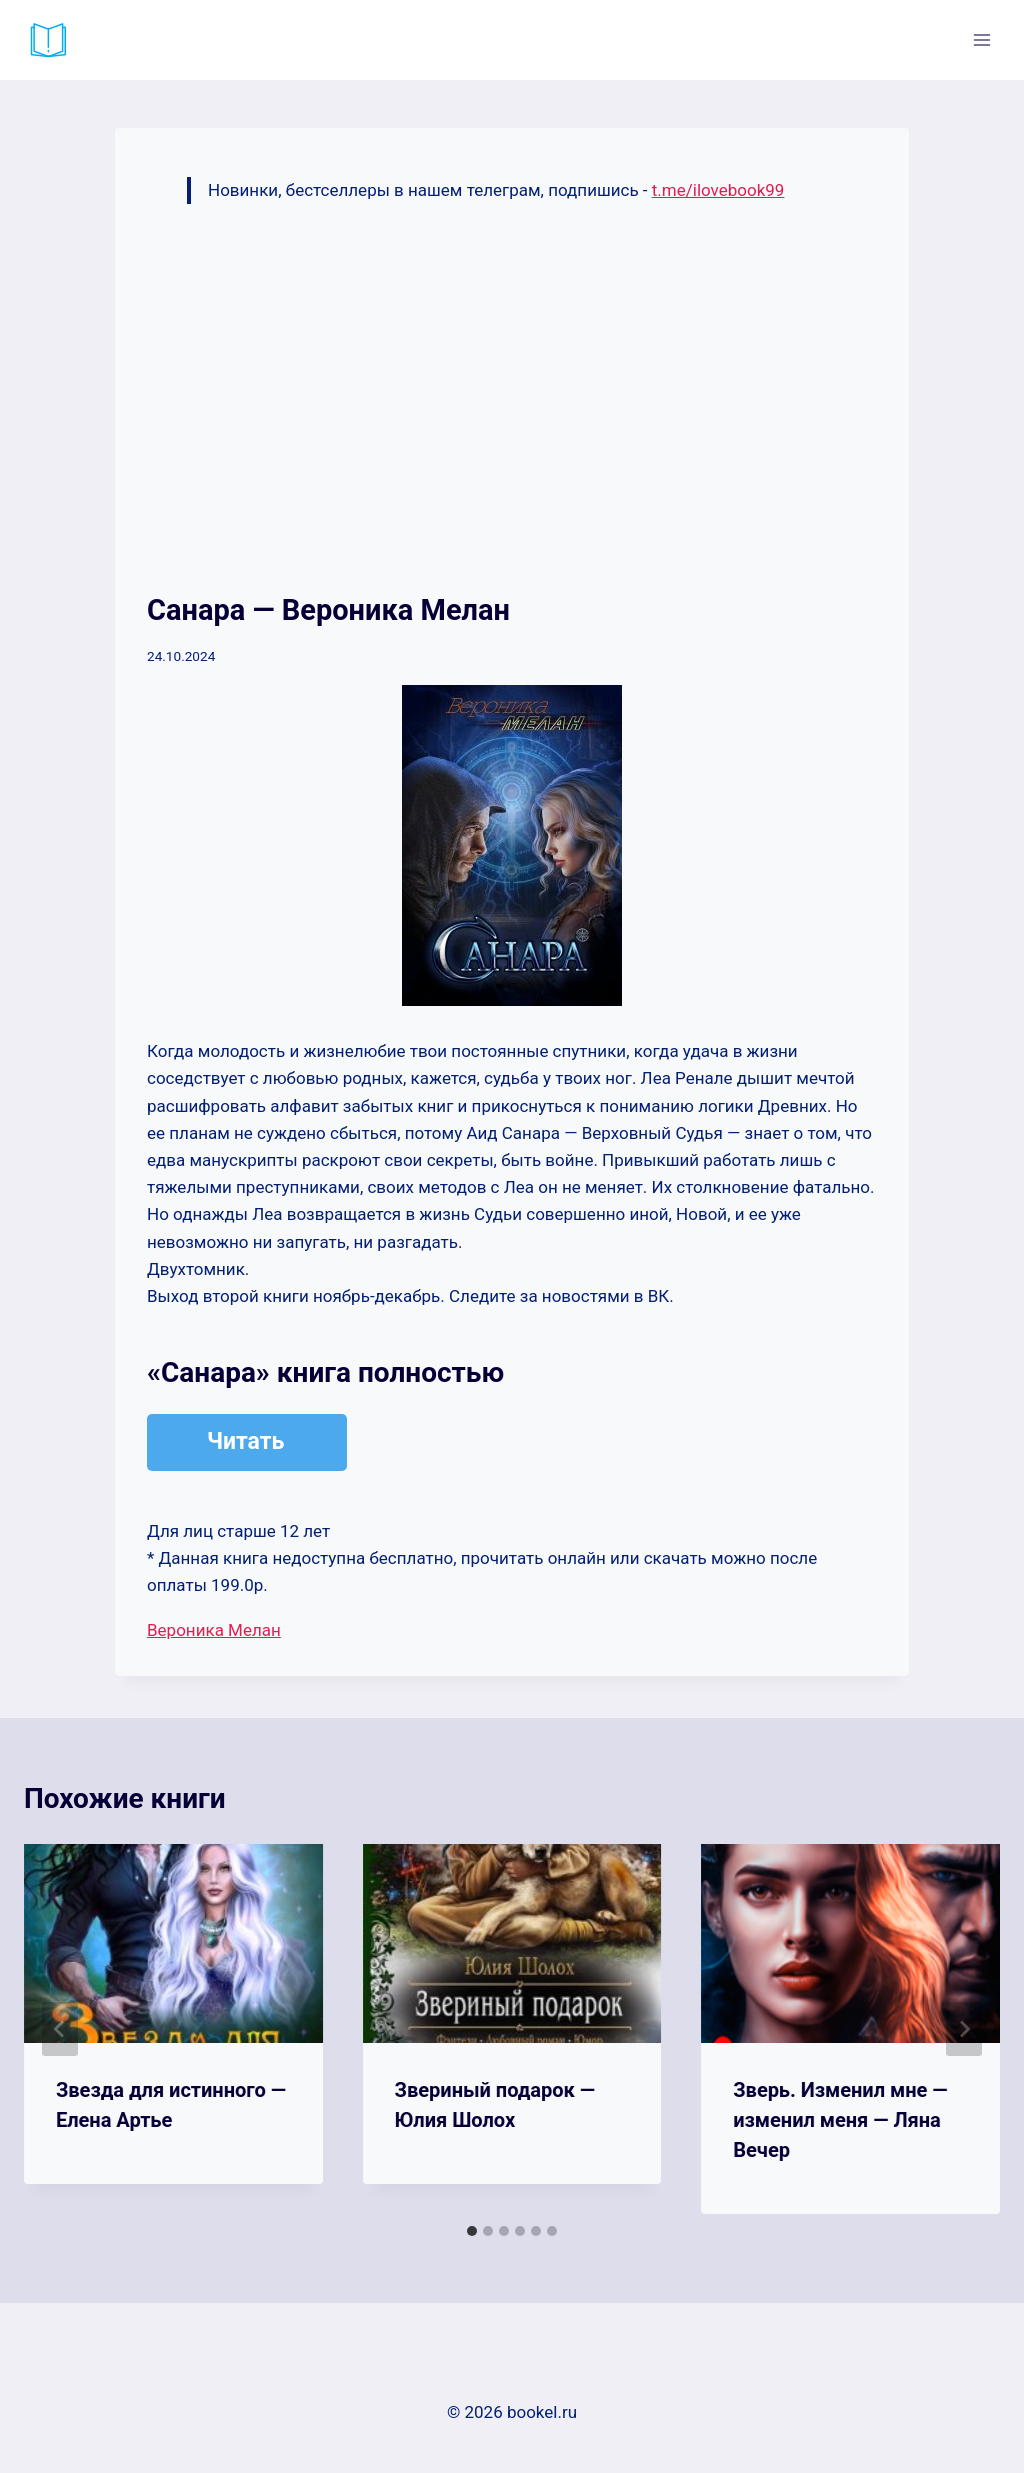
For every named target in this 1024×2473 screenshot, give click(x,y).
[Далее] (964, 2029)
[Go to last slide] (60, 2029)
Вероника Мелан (214, 1630)
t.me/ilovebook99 (718, 190)
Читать (245, 1441)
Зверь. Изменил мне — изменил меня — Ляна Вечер (840, 2120)
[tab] (472, 2231)
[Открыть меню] (981, 39)
